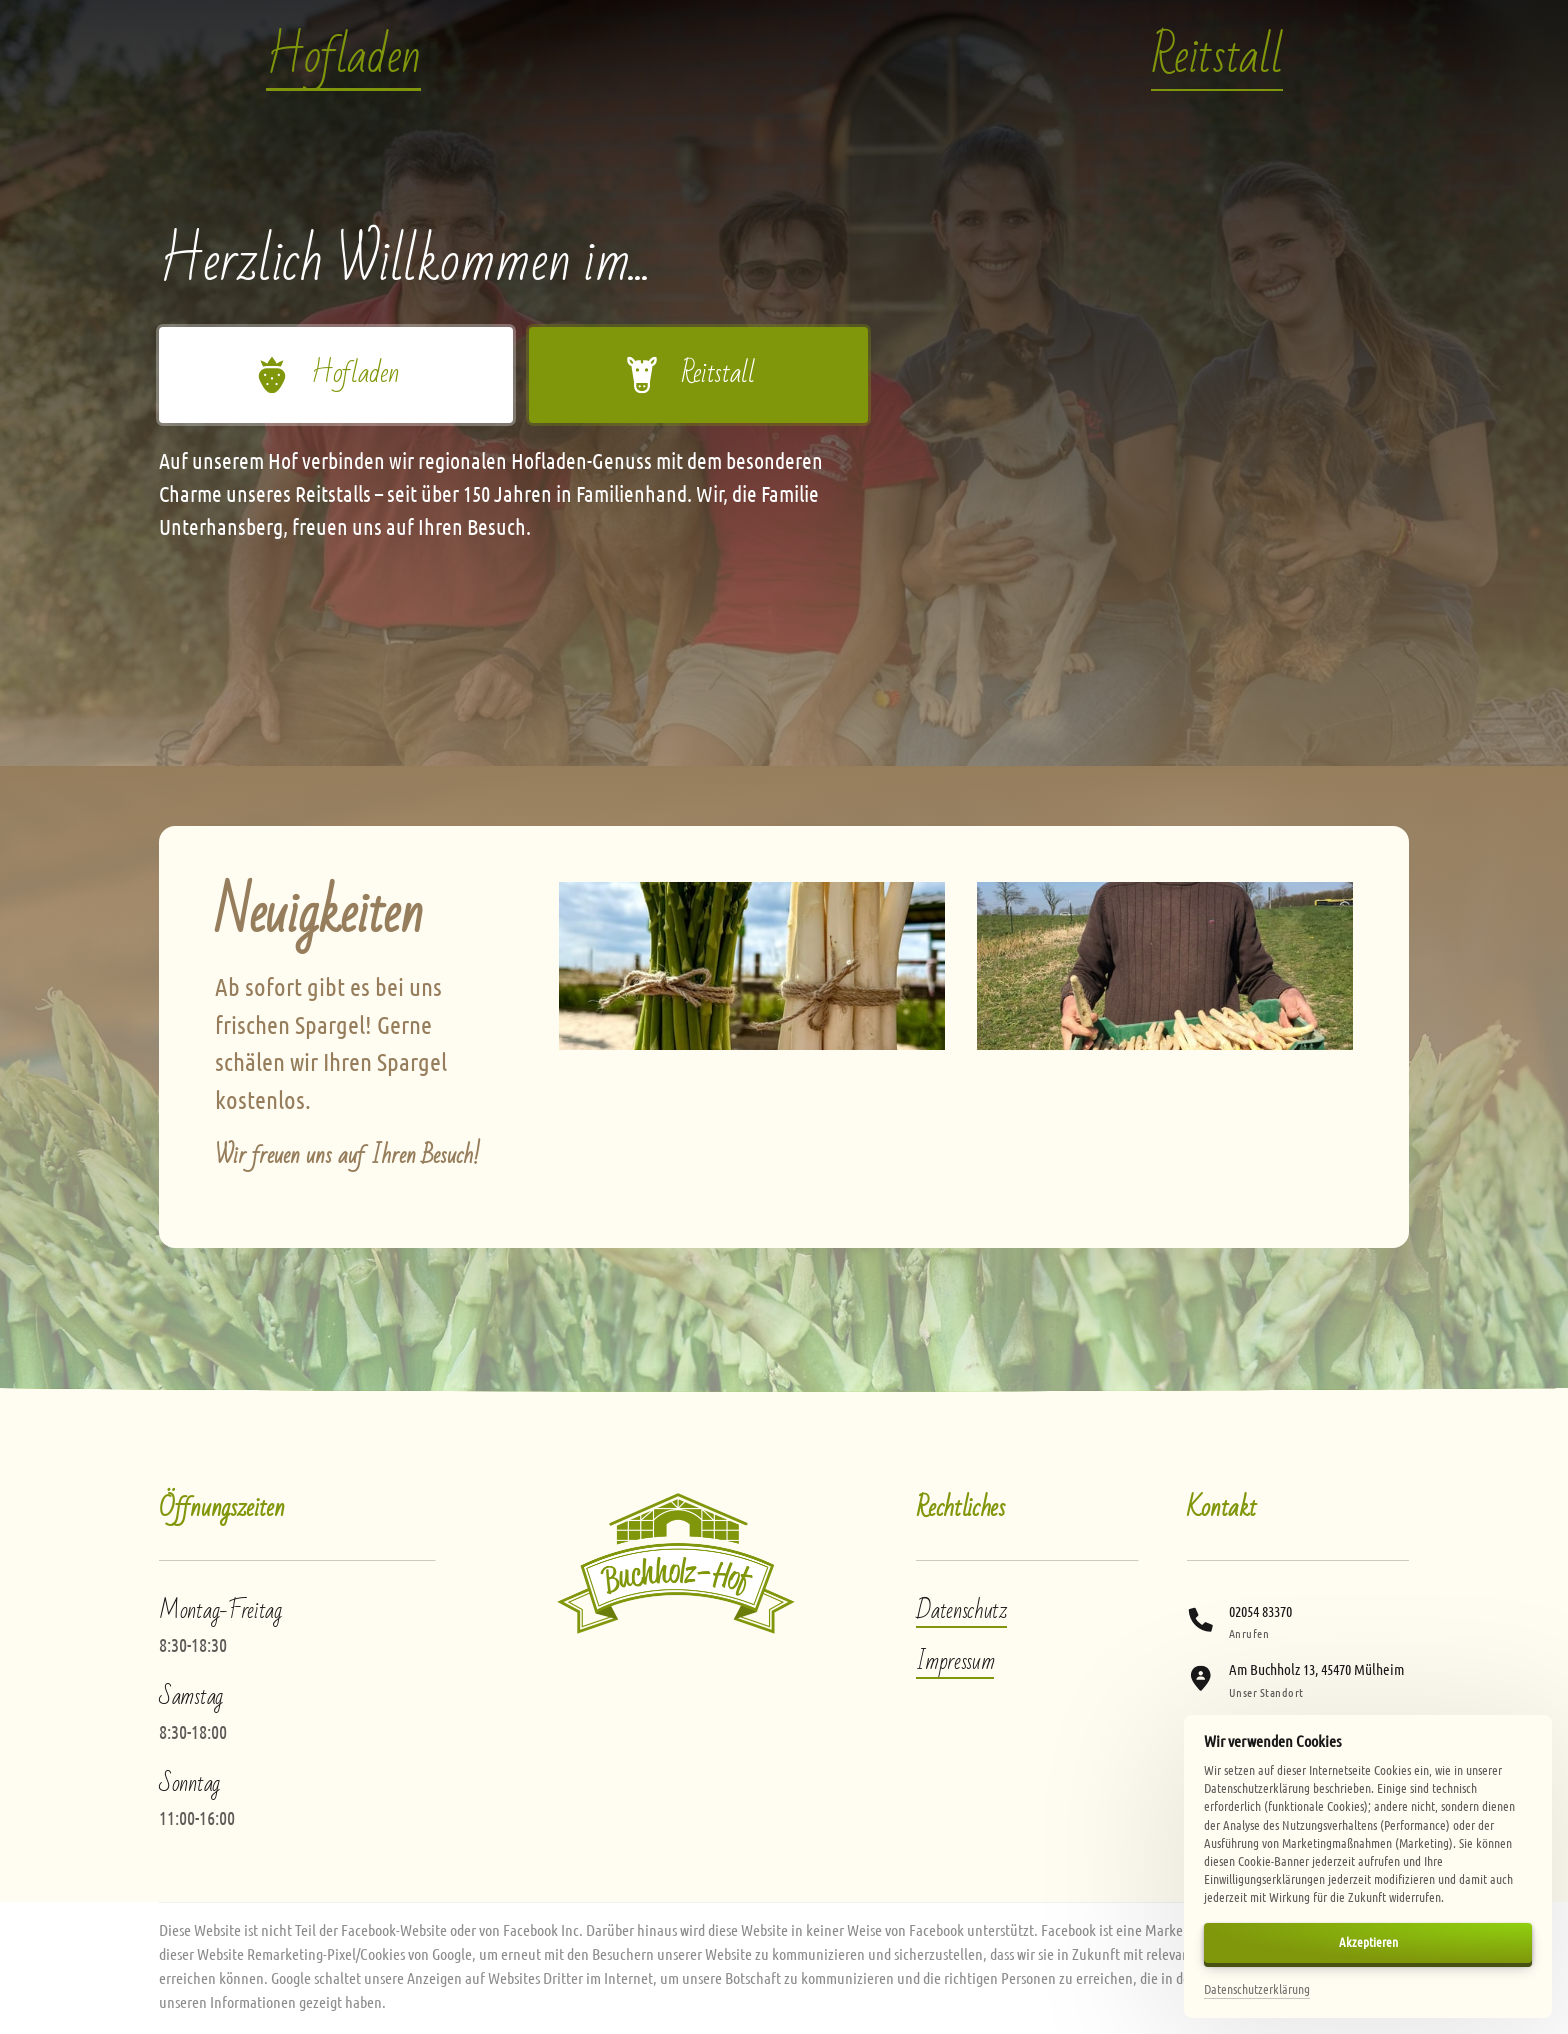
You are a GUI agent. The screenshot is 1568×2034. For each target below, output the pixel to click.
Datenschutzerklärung (1257, 1989)
